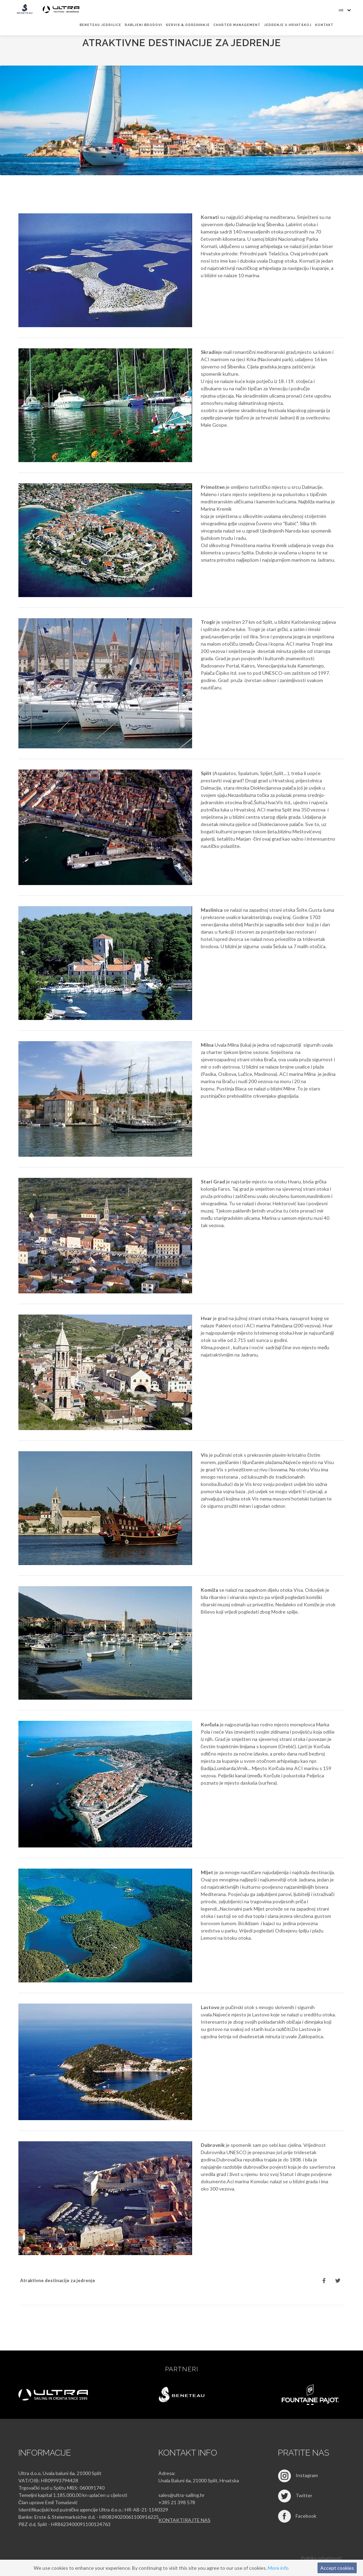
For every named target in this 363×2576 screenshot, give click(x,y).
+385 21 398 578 (176, 2502)
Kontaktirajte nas (184, 2520)
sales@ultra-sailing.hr (181, 2495)
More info (278, 2568)
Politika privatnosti (321, 2558)
